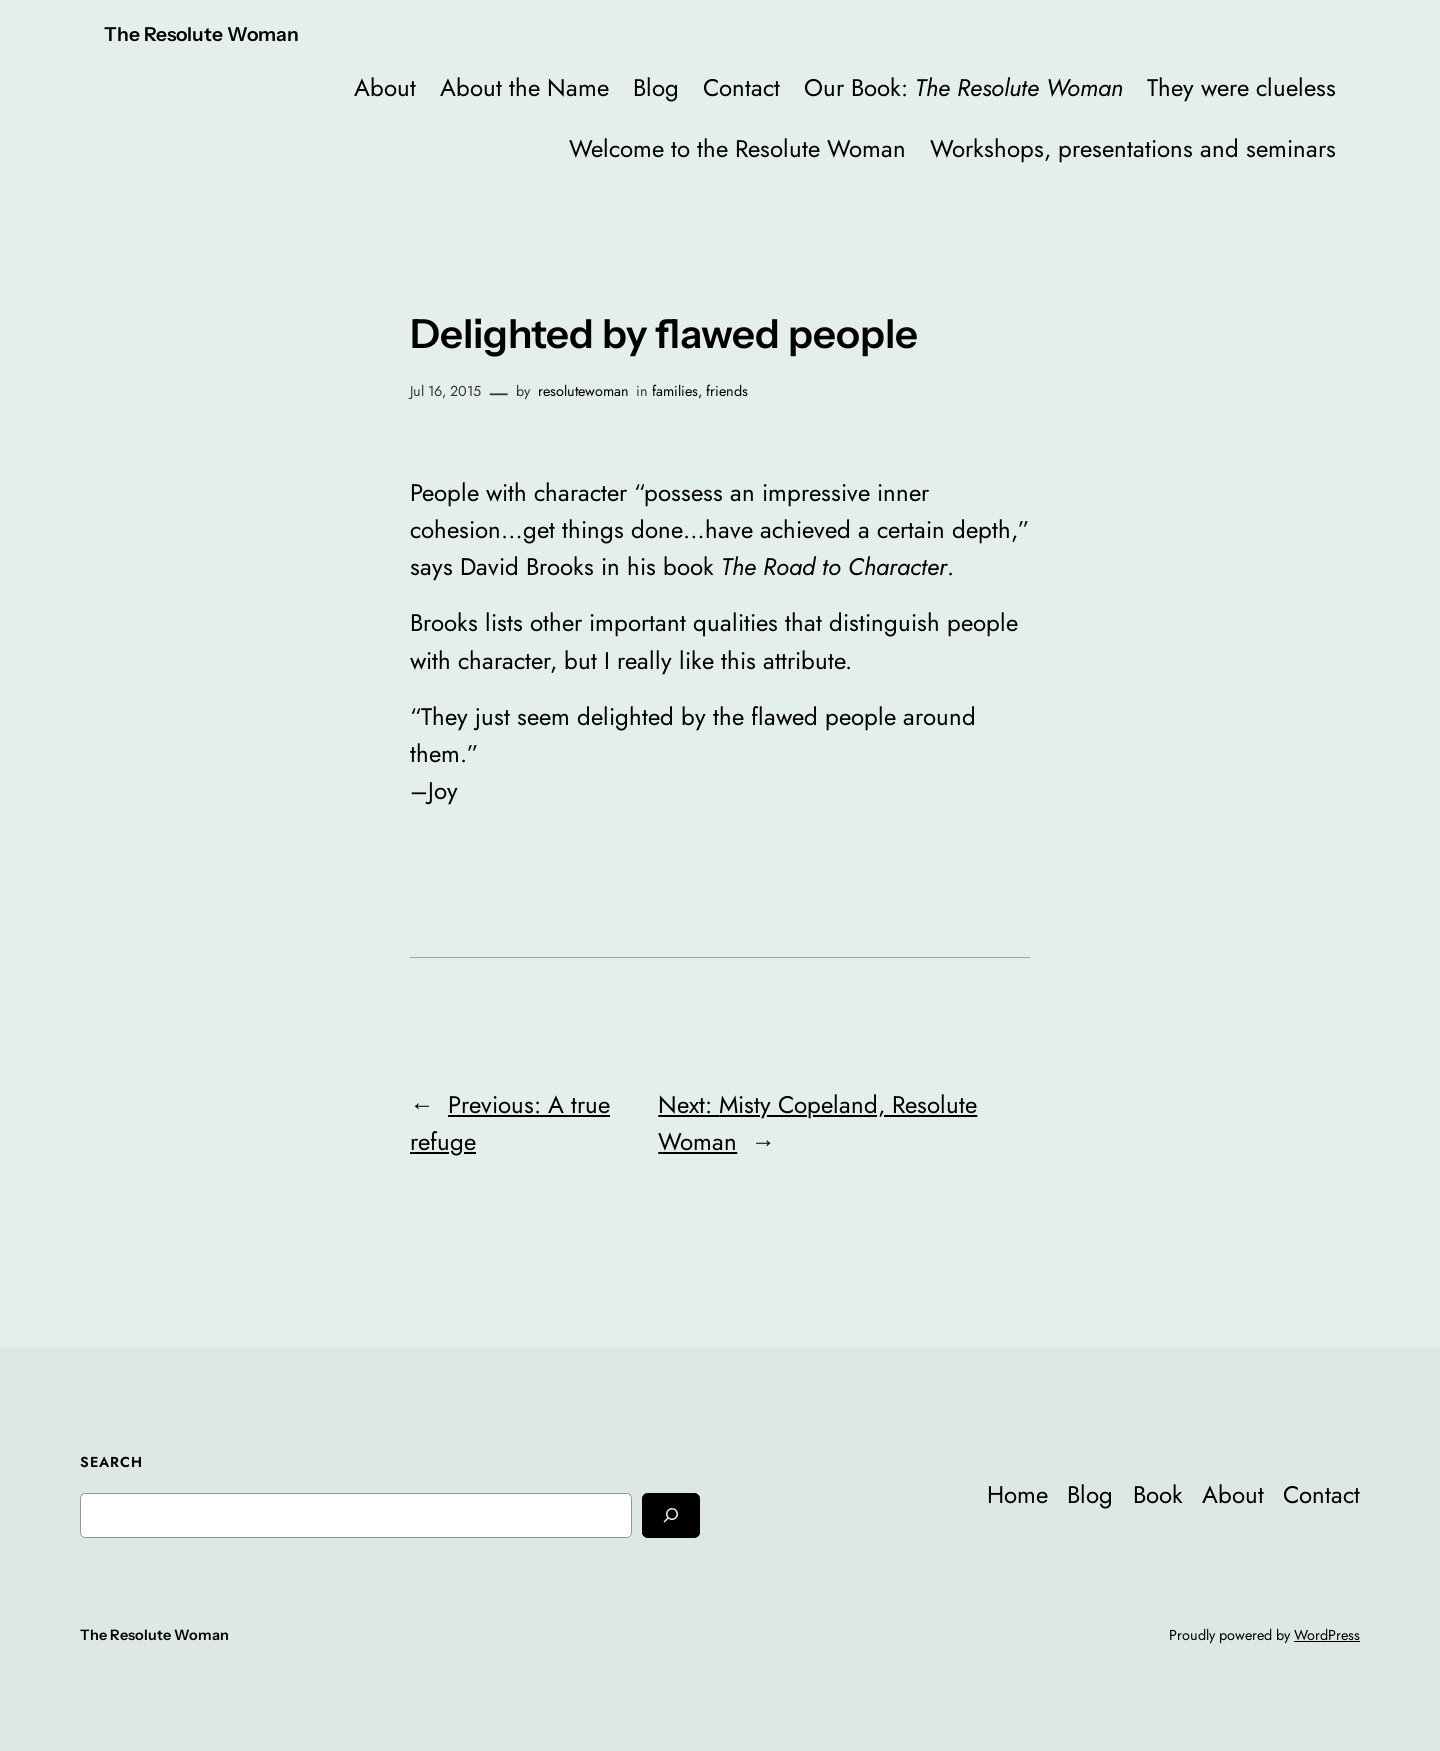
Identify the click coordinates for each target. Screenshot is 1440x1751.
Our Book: (963, 87)
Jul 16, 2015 (445, 391)
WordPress (1327, 1635)
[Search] (671, 1515)
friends (727, 391)
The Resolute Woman (201, 34)
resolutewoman (583, 391)
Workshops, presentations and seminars (1133, 148)
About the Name (524, 87)
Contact (741, 87)
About (385, 87)
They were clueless (1241, 87)
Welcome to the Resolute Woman (737, 148)
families (675, 391)
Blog (656, 87)
